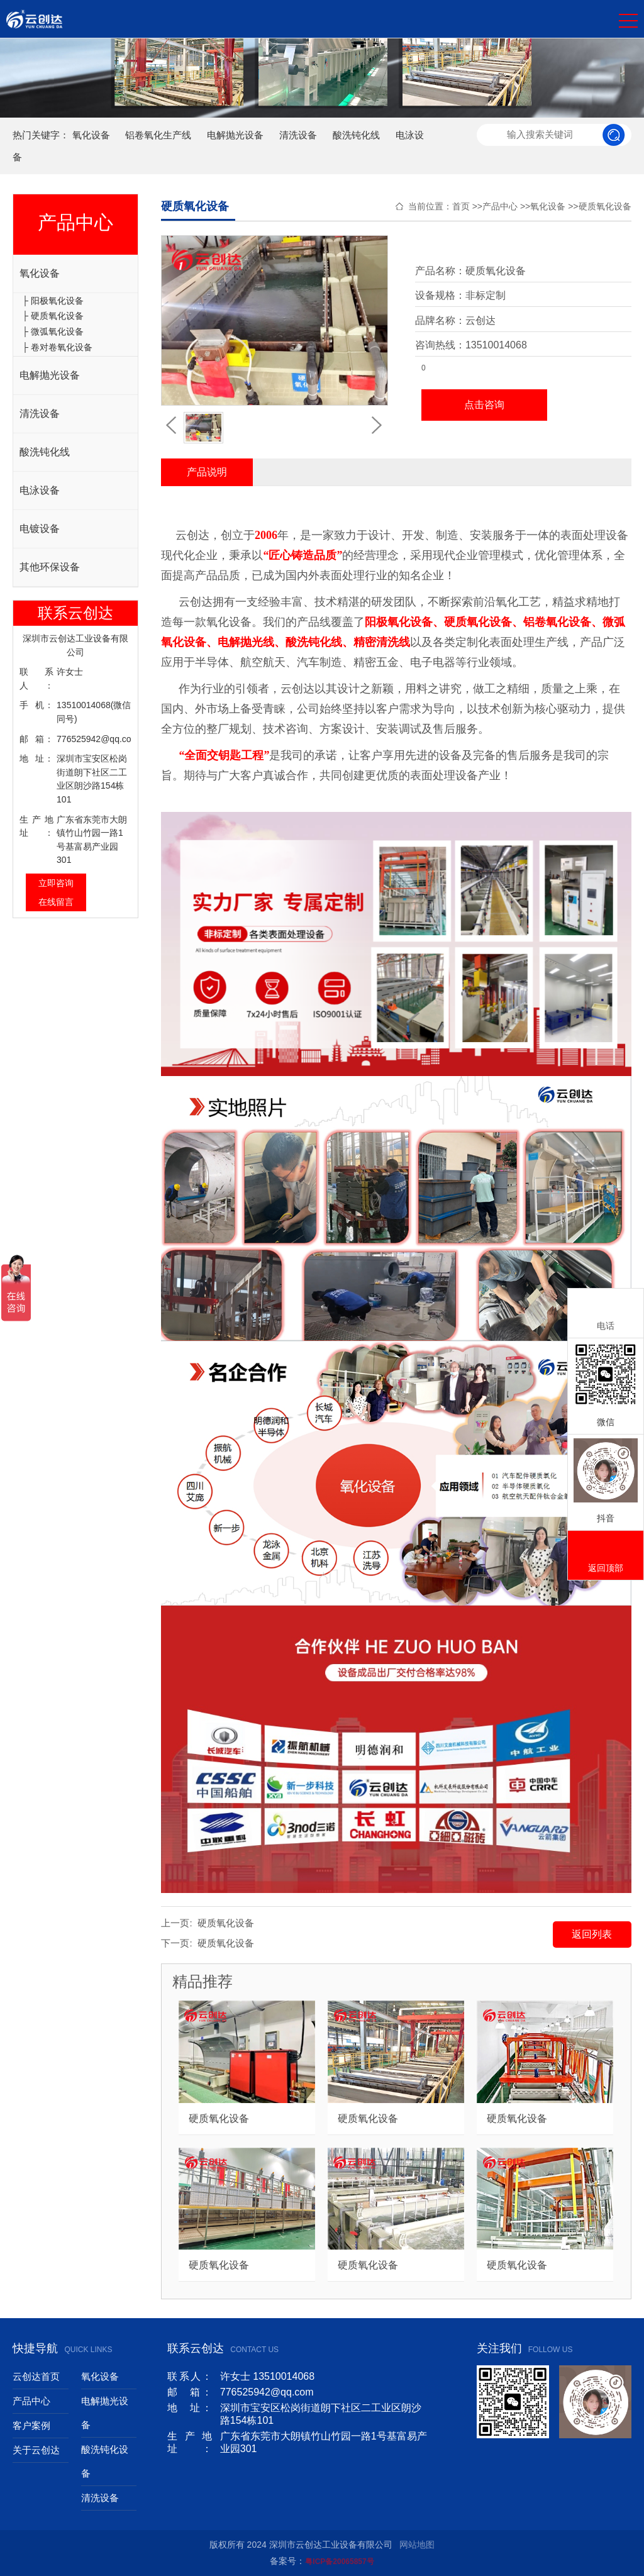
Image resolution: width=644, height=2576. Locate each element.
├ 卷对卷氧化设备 (57, 347)
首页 (461, 206)
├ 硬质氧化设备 (53, 316)
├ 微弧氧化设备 (53, 331)
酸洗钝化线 (356, 135)
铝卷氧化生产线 (158, 135)
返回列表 (592, 1934)
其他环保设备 (49, 567)
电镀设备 (39, 528)
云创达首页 (36, 2376)
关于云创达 (36, 2450)
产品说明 (207, 472)
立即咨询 (56, 883)
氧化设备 (91, 135)
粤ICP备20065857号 (339, 2561)
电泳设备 (39, 490)
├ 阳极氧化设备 (53, 301)
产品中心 (500, 206)
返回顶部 (605, 1556)
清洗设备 (298, 135)
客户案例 (31, 2425)
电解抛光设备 (235, 135)
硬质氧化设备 (605, 206)
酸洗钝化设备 (104, 2461)
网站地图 (417, 2545)
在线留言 (56, 902)
